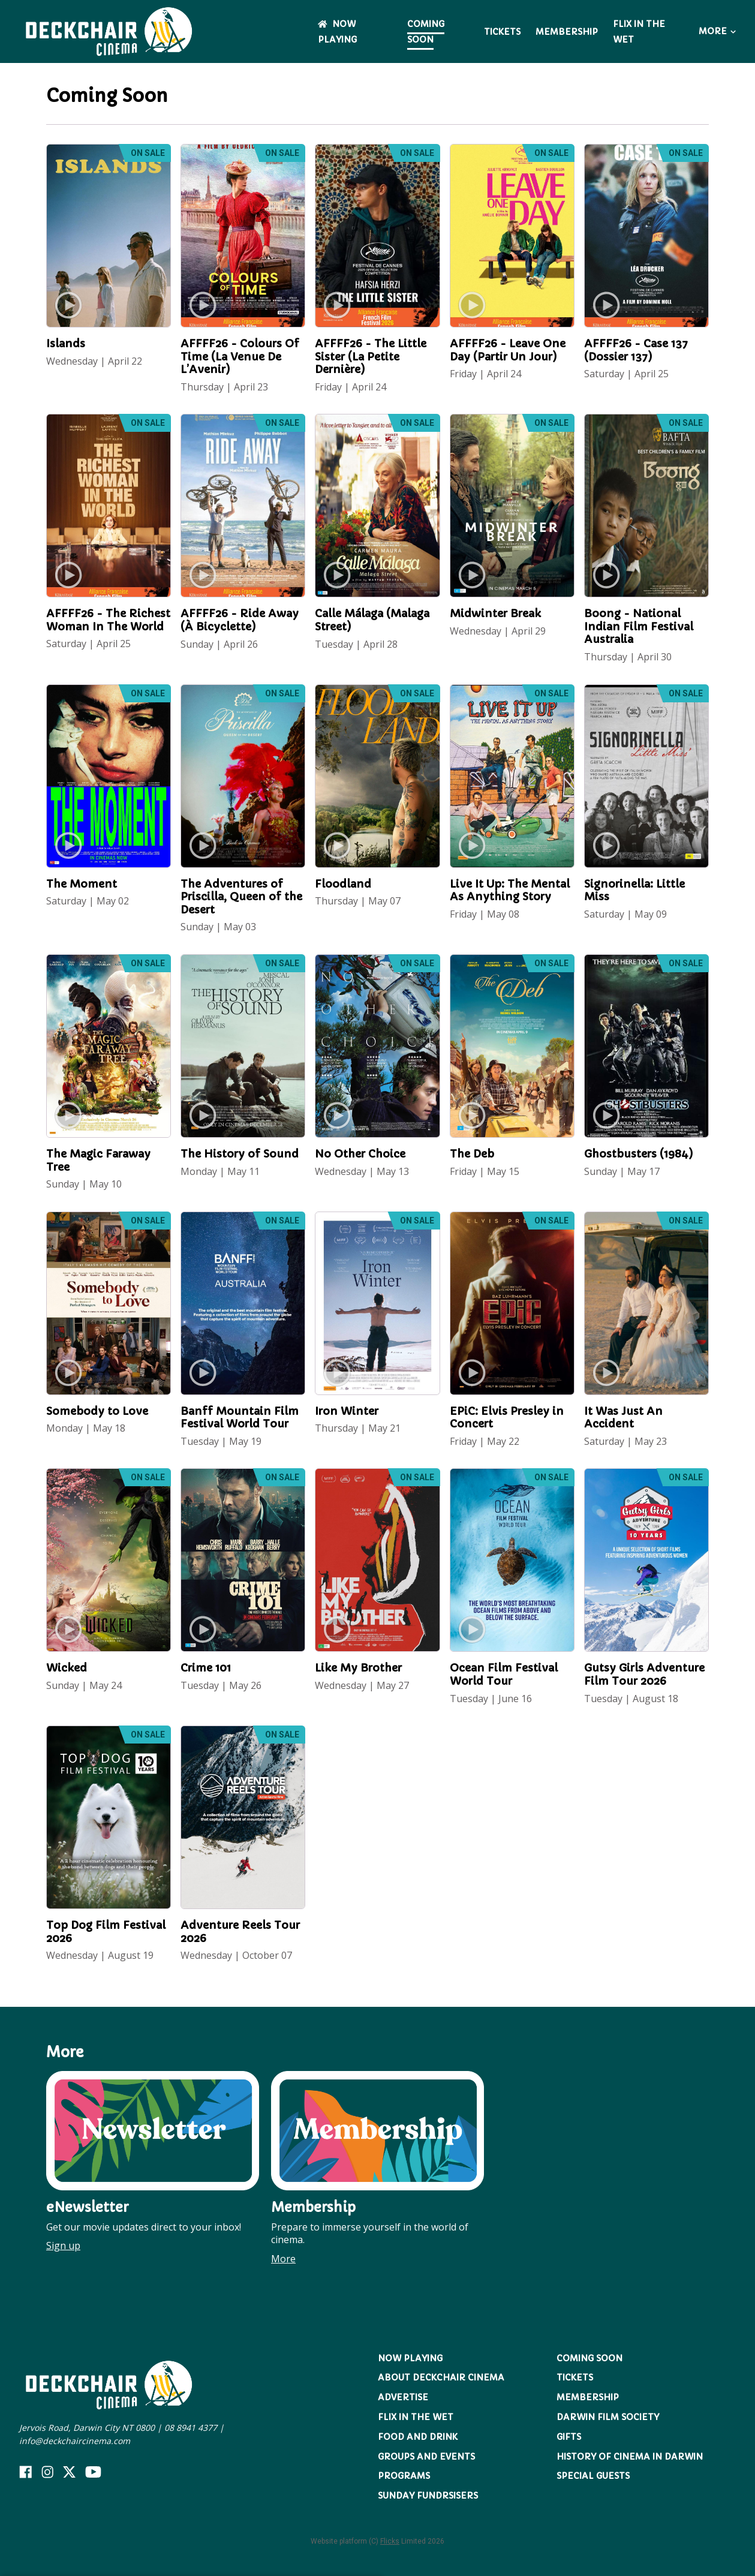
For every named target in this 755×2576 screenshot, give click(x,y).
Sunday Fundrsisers (428, 2495)
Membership (567, 31)
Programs (404, 2475)
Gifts (569, 2436)
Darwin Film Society (608, 2417)
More (717, 31)
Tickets (502, 31)
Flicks (389, 2541)
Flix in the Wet (415, 2417)
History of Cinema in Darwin (630, 2456)
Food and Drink (418, 2436)
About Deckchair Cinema (441, 2377)
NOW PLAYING (410, 2358)
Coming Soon (425, 32)
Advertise (403, 2397)
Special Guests (593, 2475)
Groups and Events (426, 2456)
